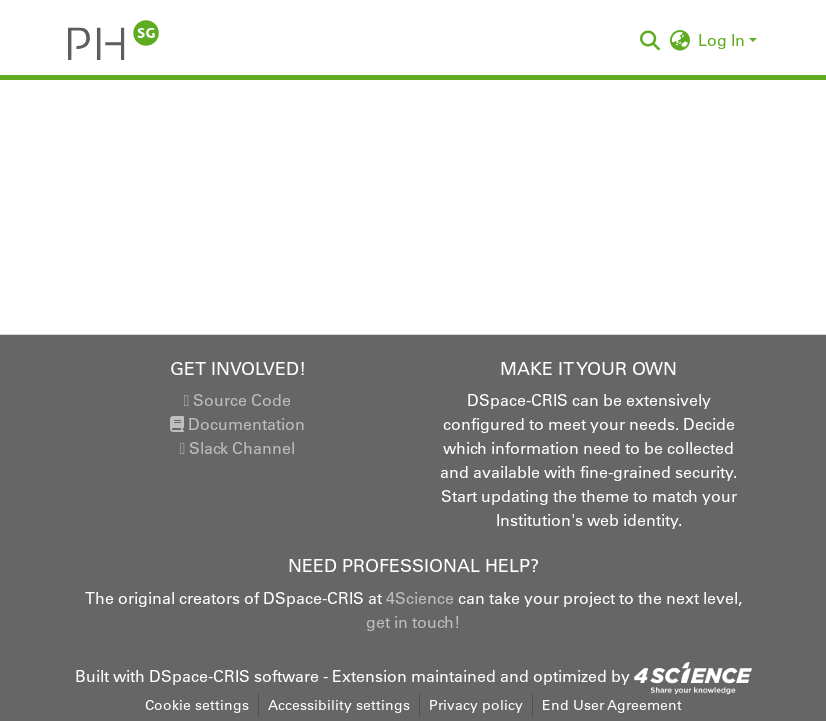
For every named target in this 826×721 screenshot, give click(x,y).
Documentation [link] (237, 424)
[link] (693, 676)
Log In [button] (723, 40)
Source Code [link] (238, 400)
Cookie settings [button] (197, 705)
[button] (113, 40)
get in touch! (413, 622)
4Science (420, 598)
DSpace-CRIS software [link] (234, 676)
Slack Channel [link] (238, 448)
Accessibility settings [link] (339, 705)
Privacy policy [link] (476, 705)
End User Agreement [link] (612, 705)
